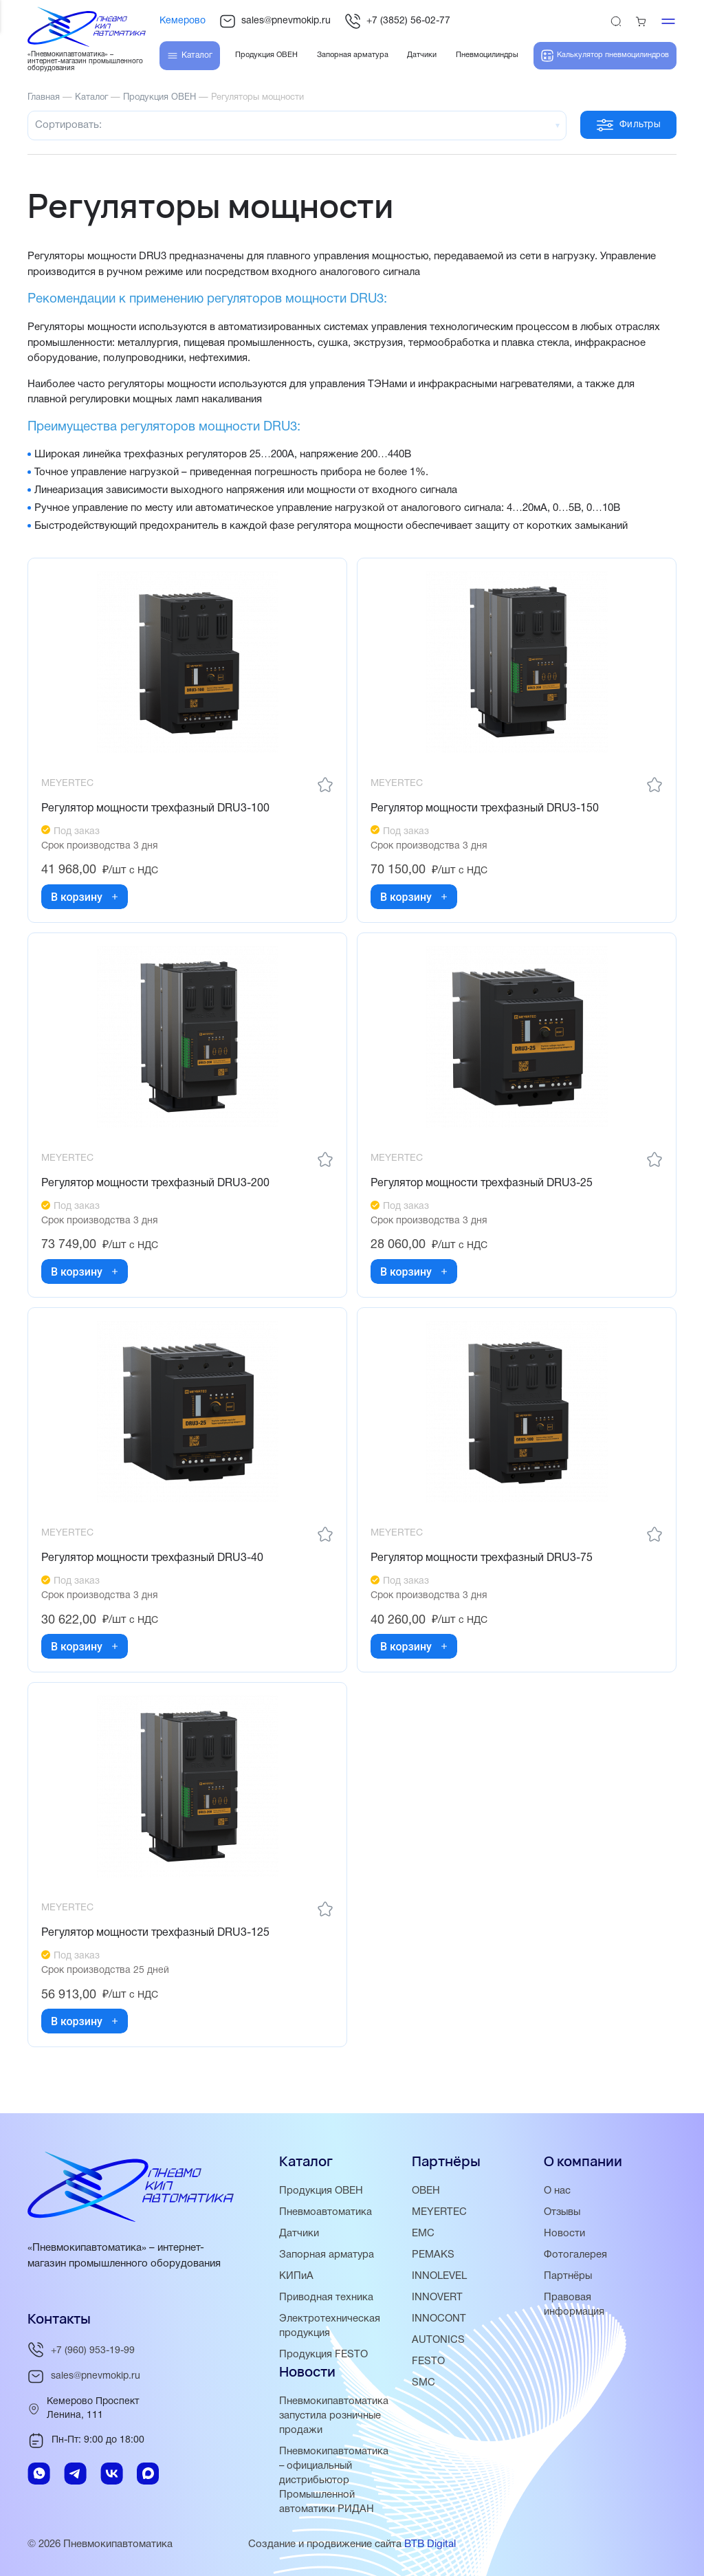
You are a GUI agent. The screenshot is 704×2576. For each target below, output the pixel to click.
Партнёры (568, 2276)
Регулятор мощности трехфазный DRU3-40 (153, 1562)
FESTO (428, 2361)
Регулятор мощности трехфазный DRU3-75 (482, 1562)
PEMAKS (433, 2255)
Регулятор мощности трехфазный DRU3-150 (485, 809)
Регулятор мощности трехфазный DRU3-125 (156, 1938)
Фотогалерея (575, 2255)
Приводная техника (326, 2297)
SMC (423, 2383)
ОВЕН (426, 2191)
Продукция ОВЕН (321, 2191)
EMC (423, 2233)
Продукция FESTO (324, 2354)
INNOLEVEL (439, 2276)
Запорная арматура (327, 2255)
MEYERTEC (439, 2212)
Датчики (299, 2233)
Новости (564, 2233)
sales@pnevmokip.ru (275, 21)
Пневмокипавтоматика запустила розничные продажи (333, 2416)
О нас (557, 2191)
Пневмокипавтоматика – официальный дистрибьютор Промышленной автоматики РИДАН (333, 2480)
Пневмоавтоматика (325, 2212)
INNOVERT (437, 2297)
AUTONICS (438, 2340)
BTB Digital (430, 2544)
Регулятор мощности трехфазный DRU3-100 (156, 809)
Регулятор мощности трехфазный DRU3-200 (156, 1186)
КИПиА (296, 2276)
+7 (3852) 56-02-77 (397, 21)
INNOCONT (439, 2319)
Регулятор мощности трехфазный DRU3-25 (482, 1186)
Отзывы (563, 2212)
